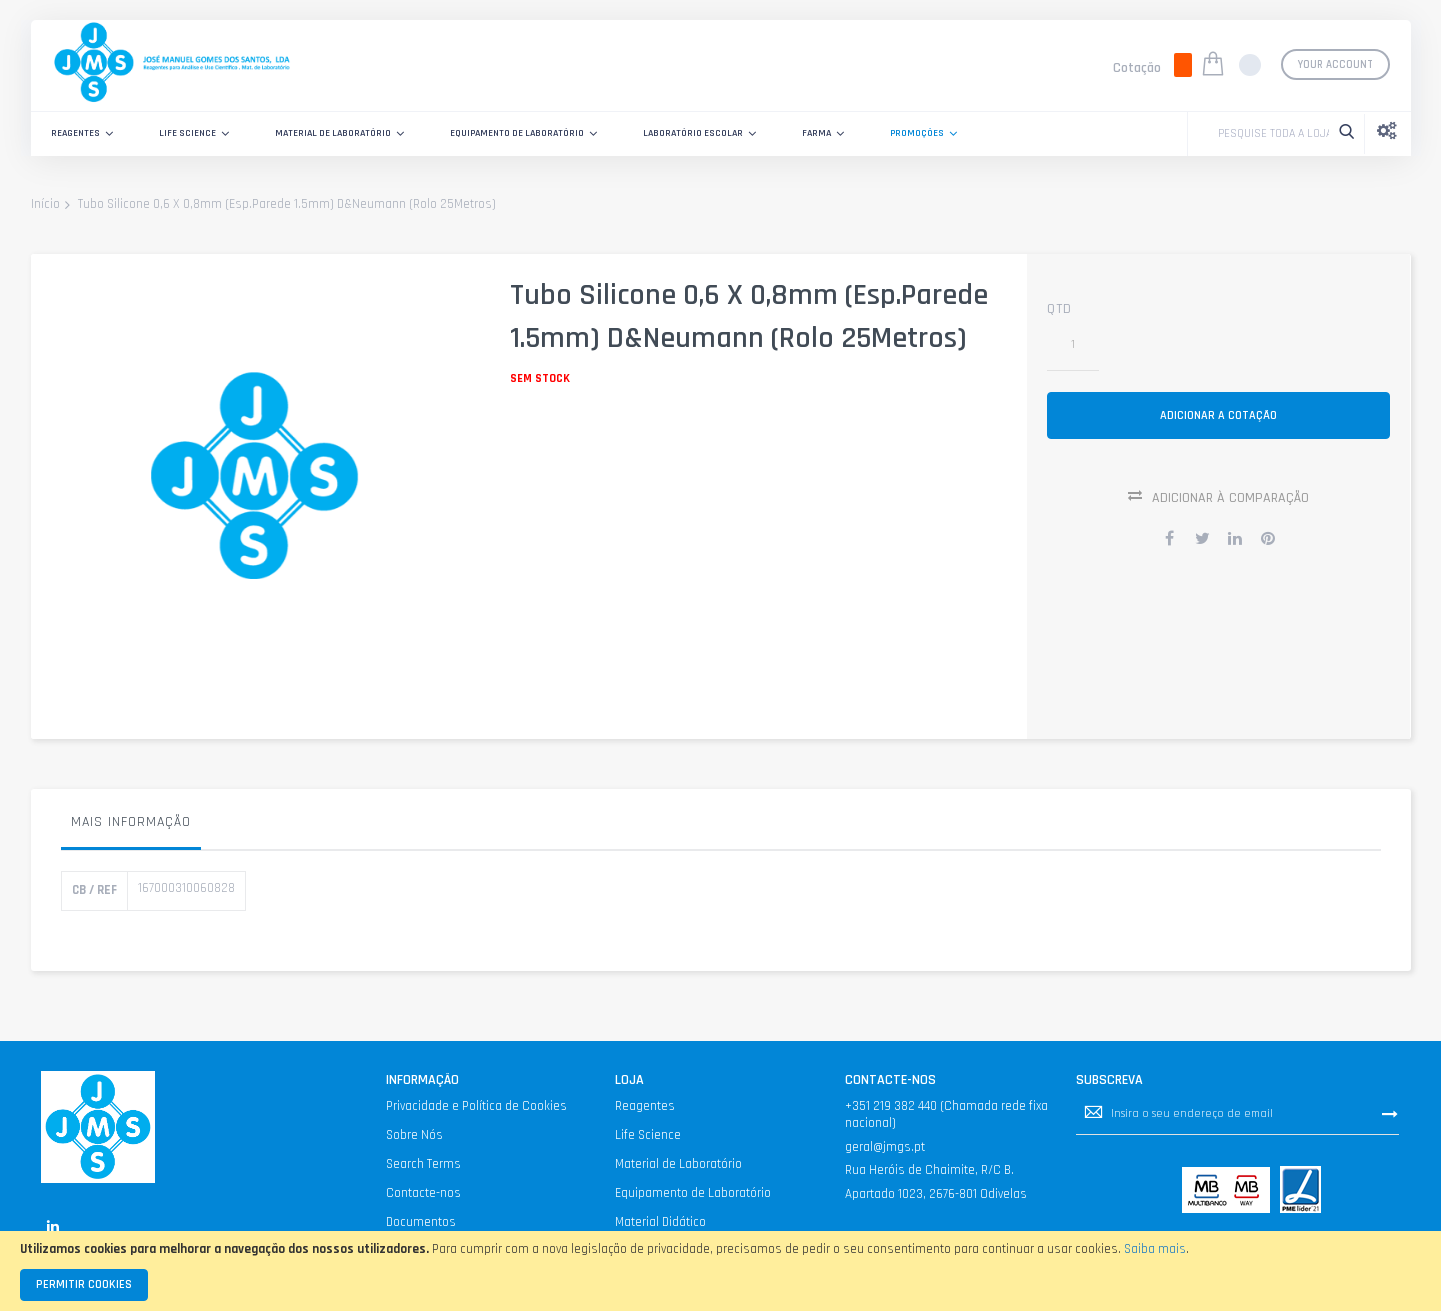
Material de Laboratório (678, 1164)
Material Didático (660, 1222)
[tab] (131, 827)
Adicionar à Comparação (1230, 503)
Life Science (648, 1135)
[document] (720, 1271)
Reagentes (645, 1106)
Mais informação (131, 822)
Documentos (421, 1222)
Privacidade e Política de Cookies (476, 1106)
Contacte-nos (423, 1193)
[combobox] (1268, 134)
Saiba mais (1155, 1249)
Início (45, 205)
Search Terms (423, 1164)
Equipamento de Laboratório (693, 1193)
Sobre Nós (414, 1135)
